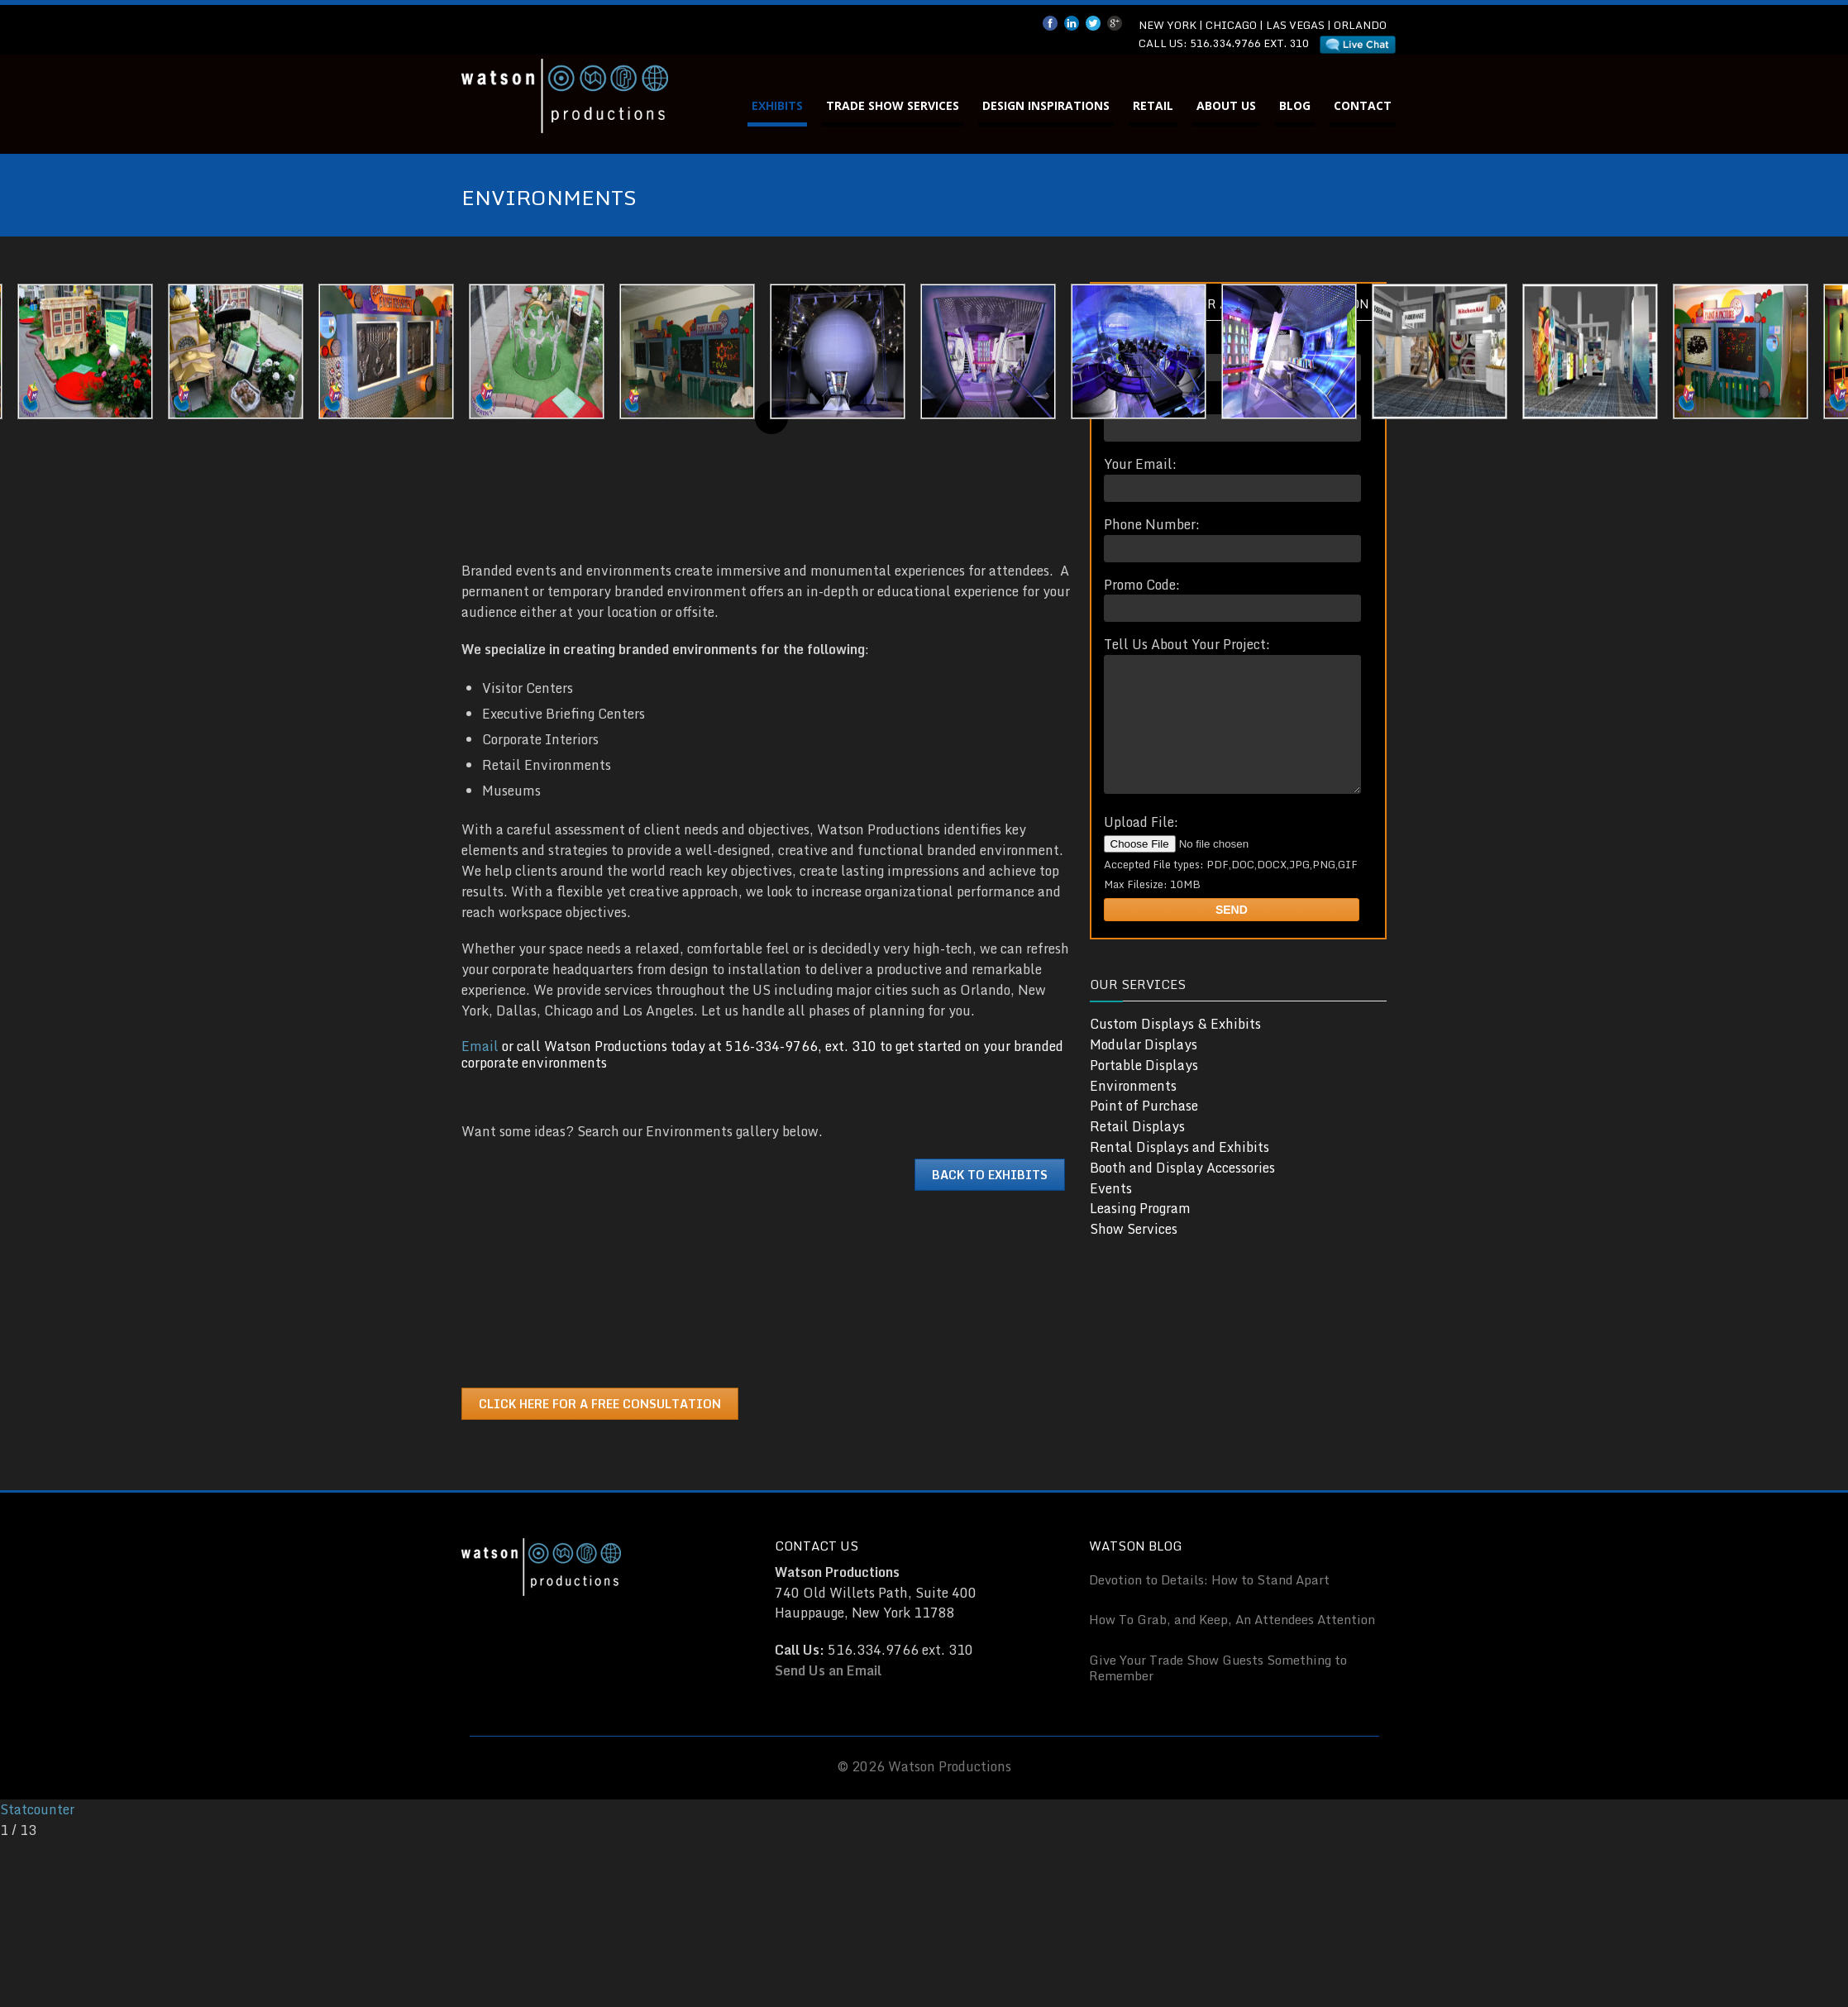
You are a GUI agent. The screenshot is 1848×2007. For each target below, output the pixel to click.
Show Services (1133, 1253)
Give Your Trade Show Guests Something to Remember (1218, 1668)
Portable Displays (1144, 1090)
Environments (1133, 1110)
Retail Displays (1137, 1151)
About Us (1226, 105)
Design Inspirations (1046, 105)
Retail (1153, 105)
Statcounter (37, 1809)
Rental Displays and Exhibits (1179, 1172)
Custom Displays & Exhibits (1175, 1048)
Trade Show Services (892, 105)
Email (480, 1046)
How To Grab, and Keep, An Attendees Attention (1232, 1619)
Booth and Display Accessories (1182, 1192)
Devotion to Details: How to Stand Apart (1209, 1579)
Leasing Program (1140, 1233)
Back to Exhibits (990, 1174)
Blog (1295, 105)
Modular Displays (1143, 1069)
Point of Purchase (1144, 1130)
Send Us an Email (828, 1670)
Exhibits (777, 105)
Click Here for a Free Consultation (600, 1403)
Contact (1363, 105)
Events (1111, 1213)
